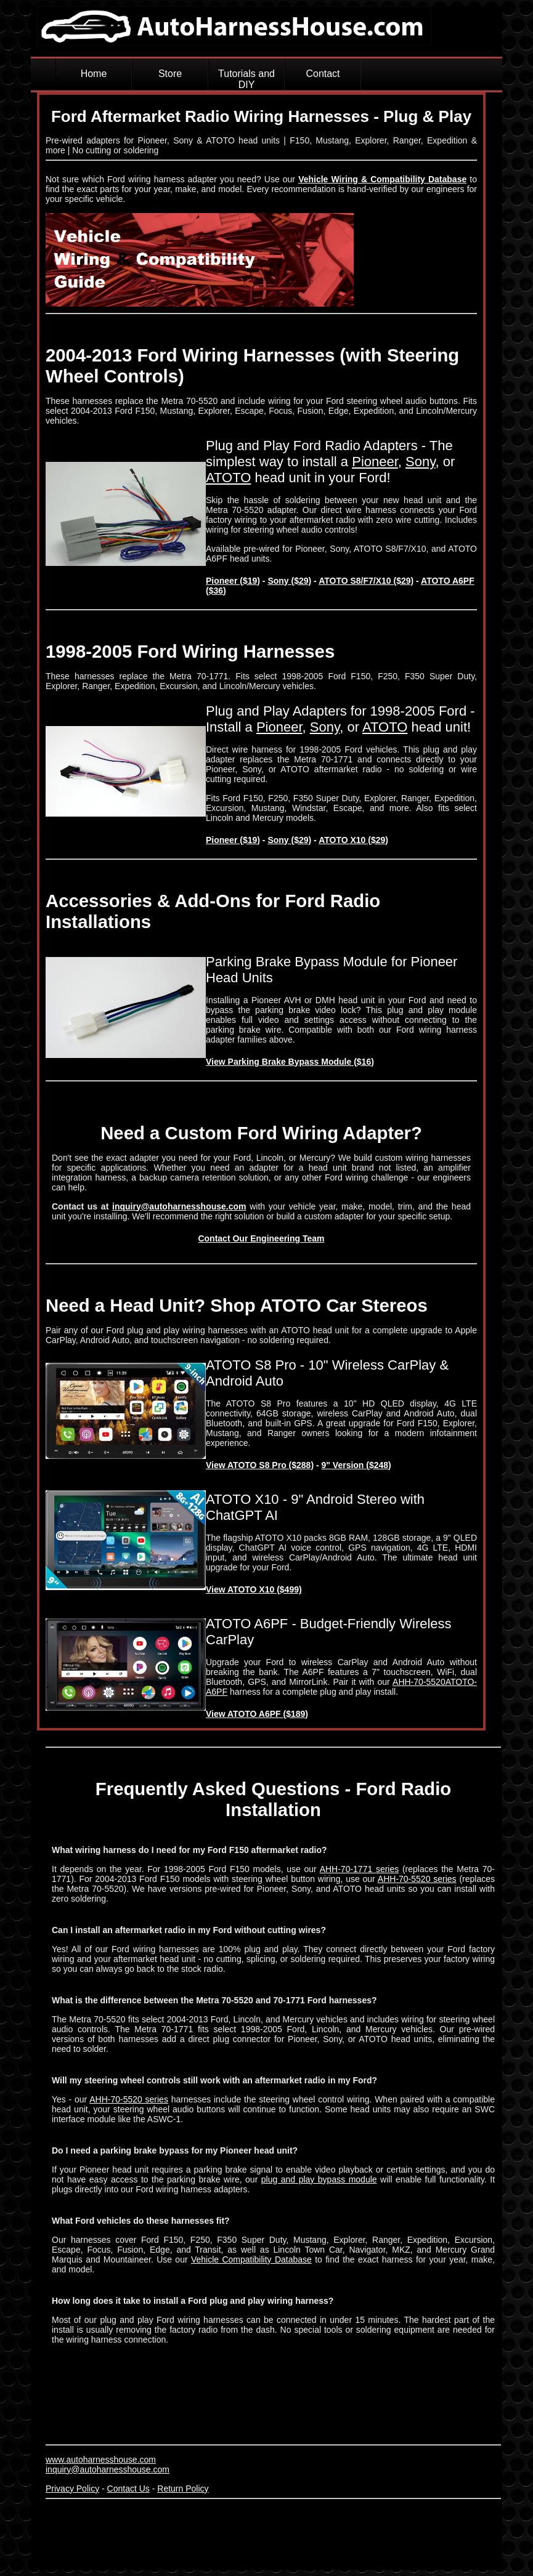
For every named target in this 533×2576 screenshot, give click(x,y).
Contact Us (128, 2488)
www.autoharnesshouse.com (101, 2460)
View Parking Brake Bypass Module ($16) (290, 1062)
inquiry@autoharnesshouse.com (179, 1206)
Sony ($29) (289, 581)
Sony (420, 461)
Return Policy (182, 2488)
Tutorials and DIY (246, 79)
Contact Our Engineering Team (261, 1238)
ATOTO (228, 477)
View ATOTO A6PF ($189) (257, 1714)
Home (94, 73)
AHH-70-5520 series (417, 1879)
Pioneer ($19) (233, 581)
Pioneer (375, 461)
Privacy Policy (72, 2488)
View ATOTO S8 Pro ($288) (260, 1465)
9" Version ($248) (356, 1465)
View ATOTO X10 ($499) (254, 1589)
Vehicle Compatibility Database (251, 2259)
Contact (323, 73)
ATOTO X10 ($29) (353, 840)
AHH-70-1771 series (359, 1869)
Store (170, 73)
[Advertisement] (270, 2531)
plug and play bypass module (319, 2179)
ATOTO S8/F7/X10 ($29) (366, 581)
